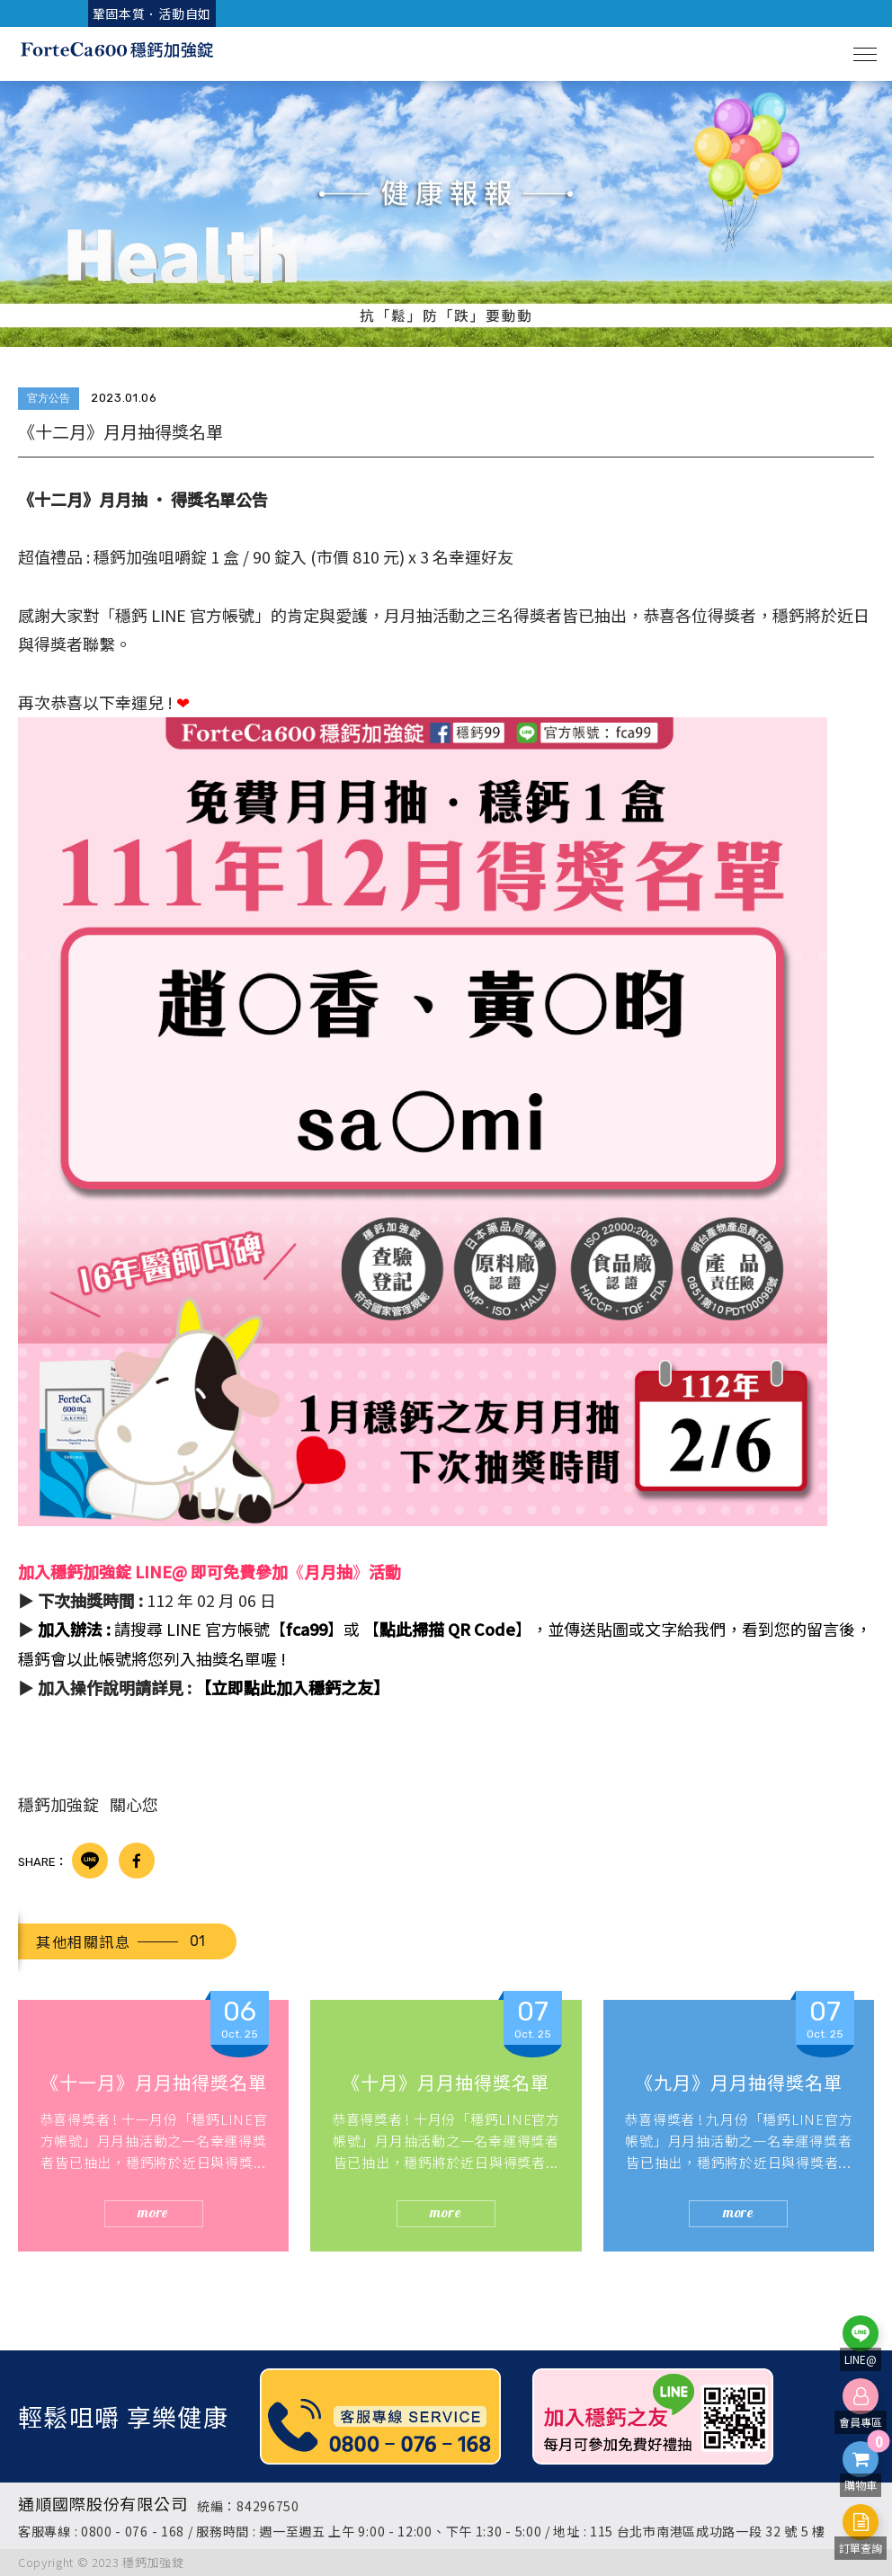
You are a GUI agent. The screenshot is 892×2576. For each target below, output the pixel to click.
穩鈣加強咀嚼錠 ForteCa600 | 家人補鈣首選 (117, 54)
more (153, 2212)
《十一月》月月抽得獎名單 (153, 2082)
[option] (446, 214)
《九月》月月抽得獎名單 (739, 2082)
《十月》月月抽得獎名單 (445, 2082)
